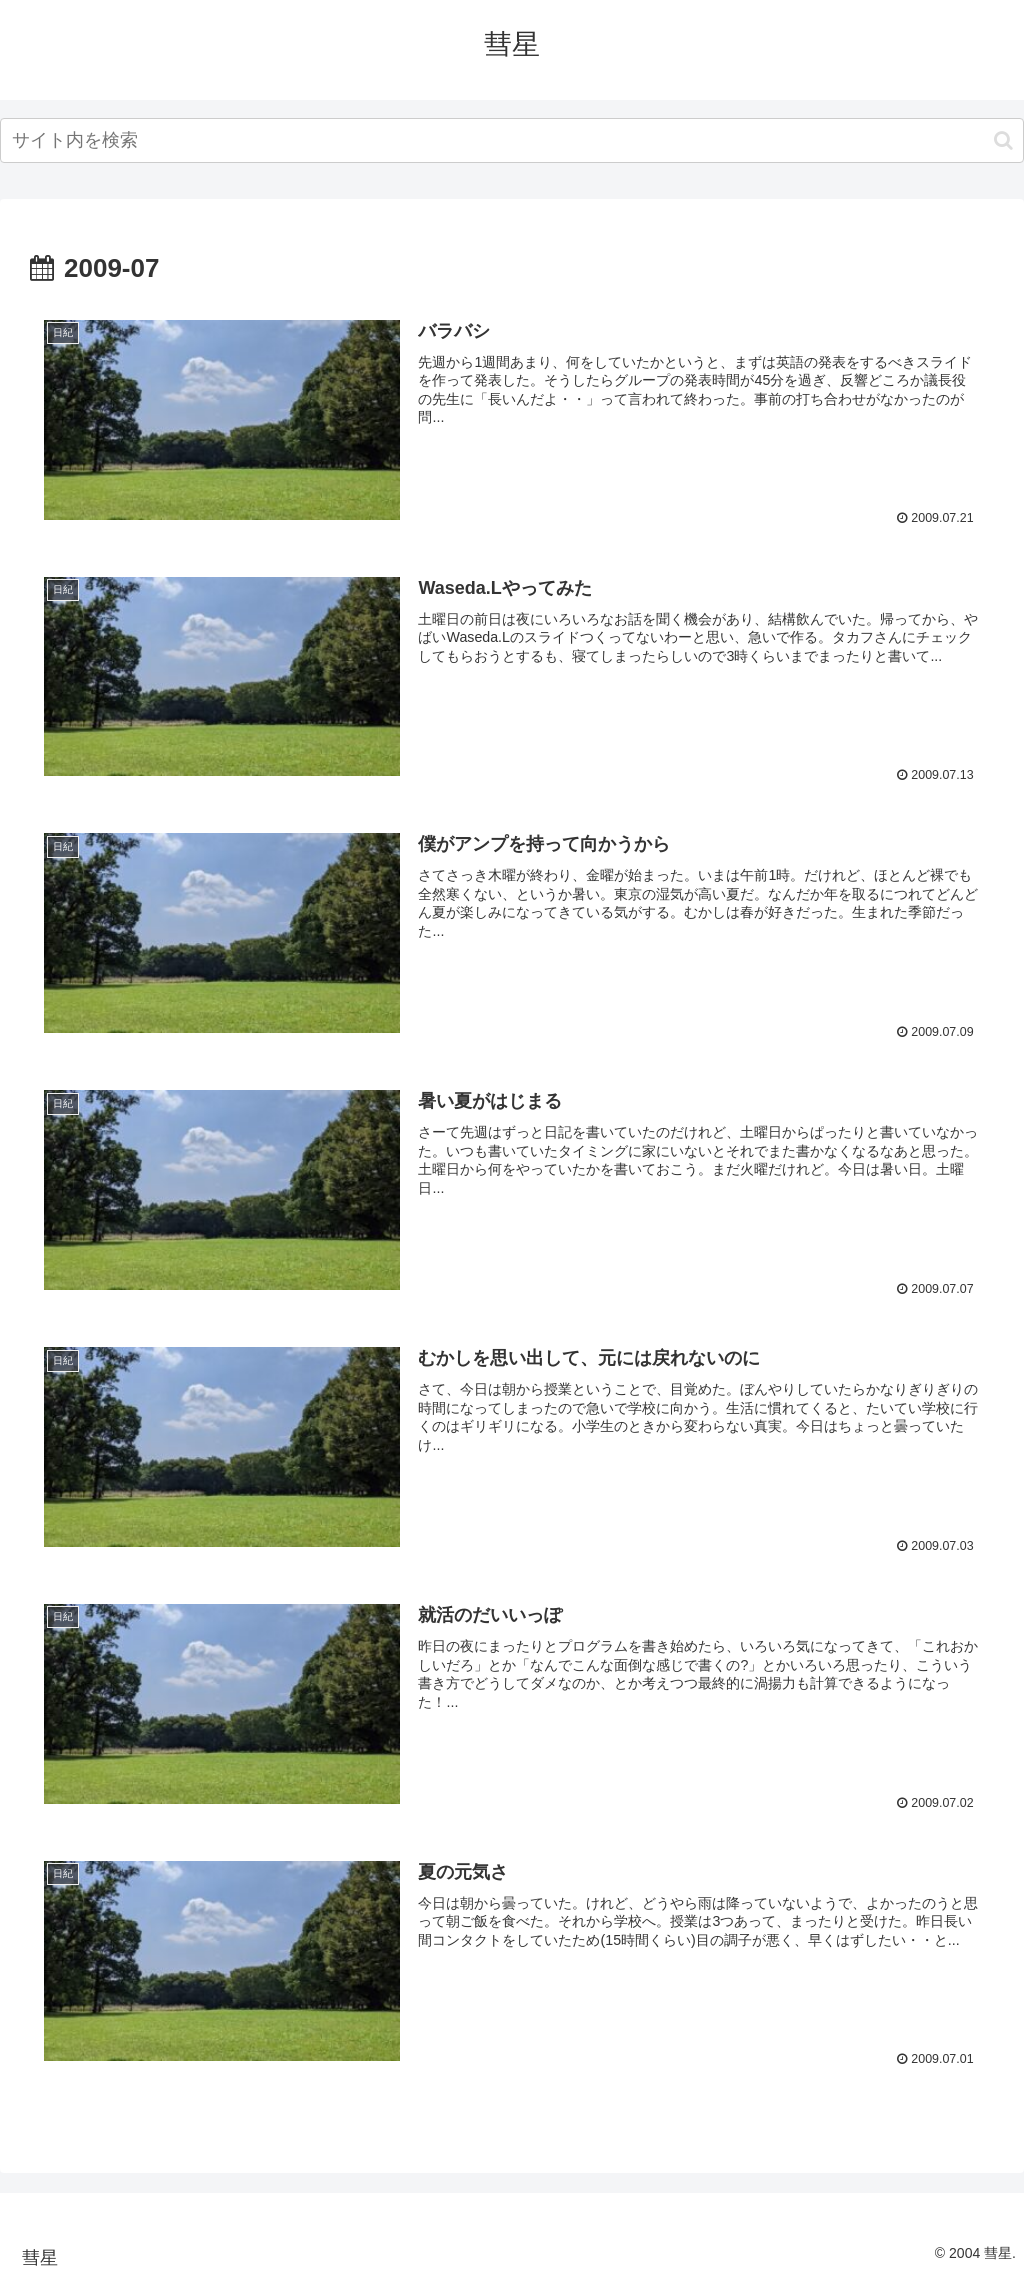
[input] (512, 140)
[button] (1003, 140)
